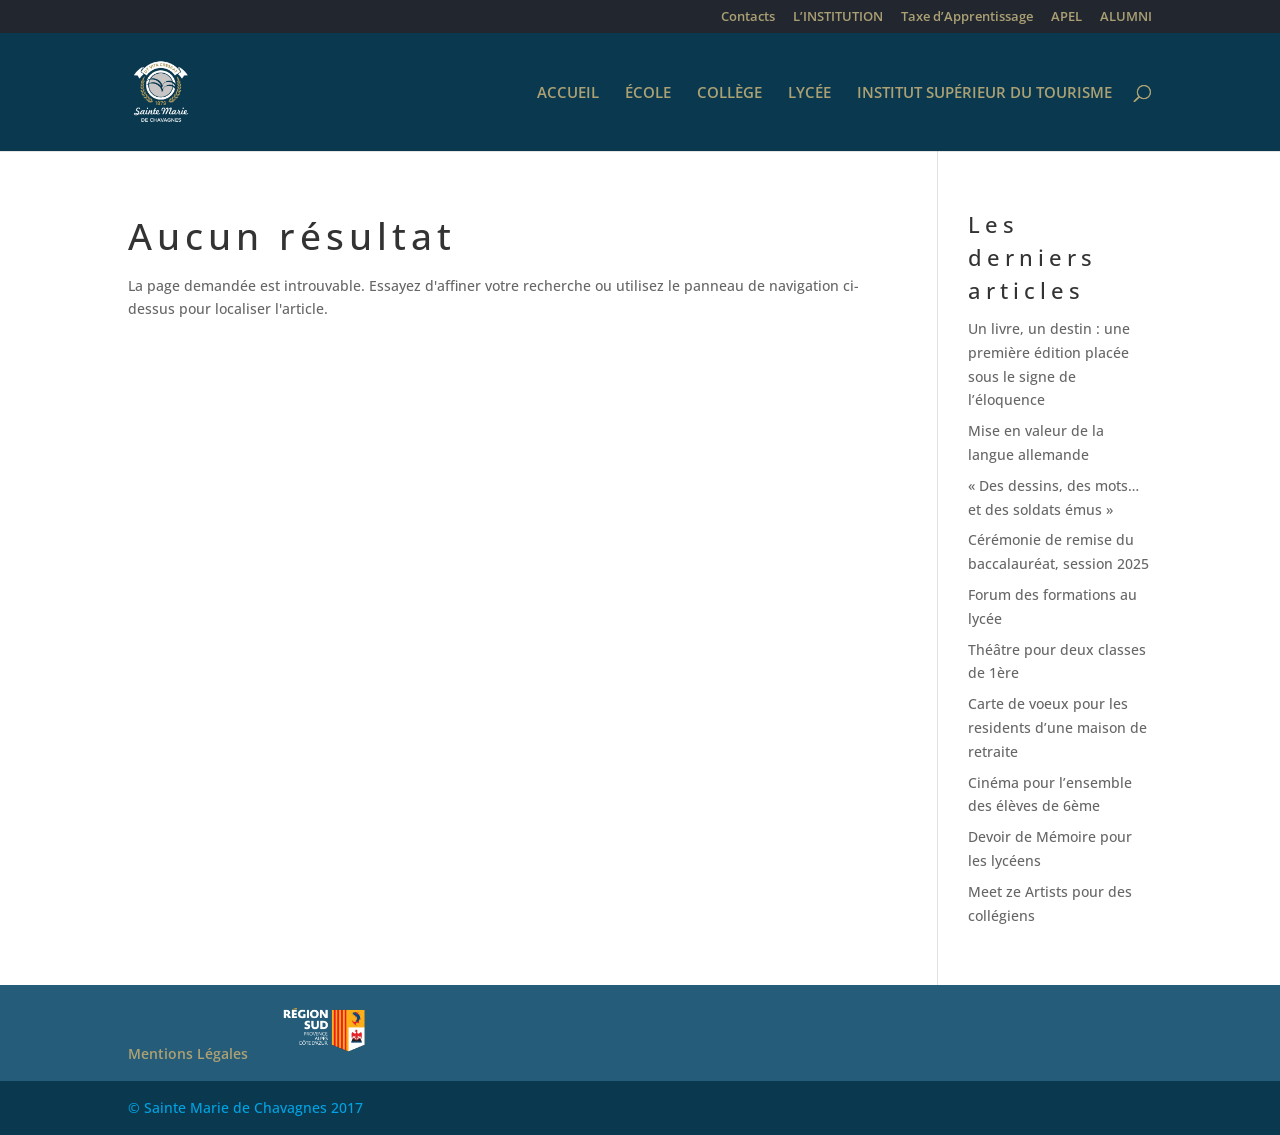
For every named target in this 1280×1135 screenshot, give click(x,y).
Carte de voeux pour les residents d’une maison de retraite (1057, 727)
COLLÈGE (729, 93)
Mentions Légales (188, 1053)
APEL (1066, 17)
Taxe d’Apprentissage (967, 17)
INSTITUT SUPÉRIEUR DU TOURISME (984, 93)
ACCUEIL (568, 93)
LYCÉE (809, 93)
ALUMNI (1126, 17)
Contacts (748, 17)
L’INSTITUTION (838, 17)
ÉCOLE (648, 93)
